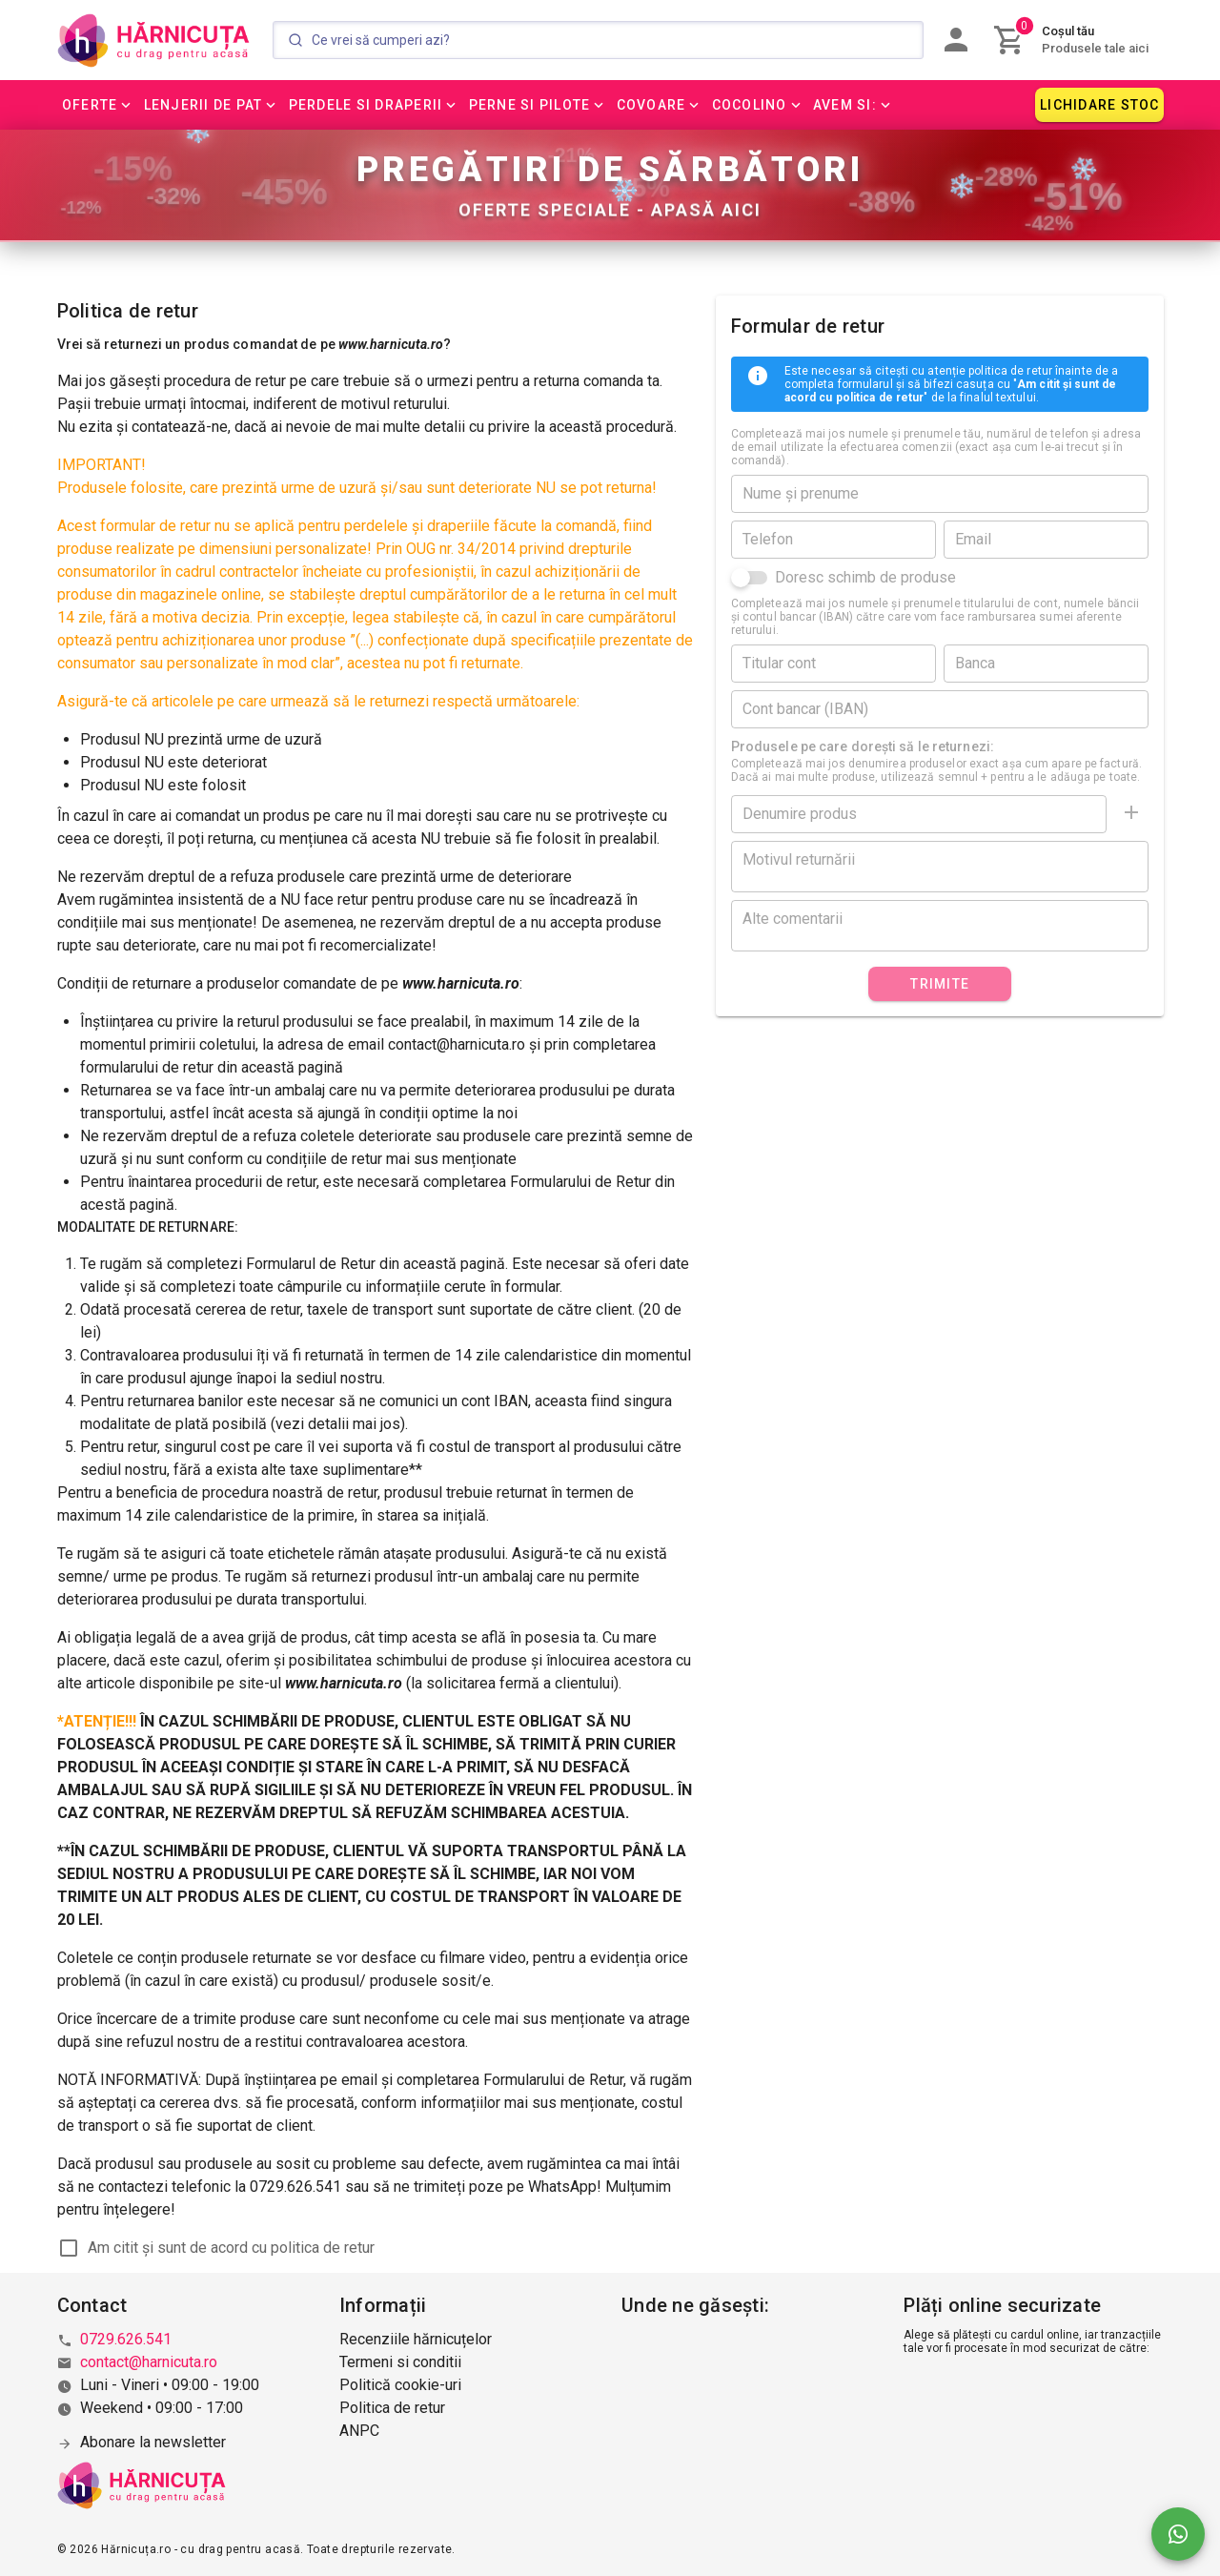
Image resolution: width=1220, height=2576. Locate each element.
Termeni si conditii (400, 2362)
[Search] (598, 40)
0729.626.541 (126, 2339)
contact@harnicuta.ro (148, 2362)
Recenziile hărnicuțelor (415, 2339)
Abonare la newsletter (153, 2442)
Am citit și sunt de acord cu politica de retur (231, 2249)
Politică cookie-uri (400, 2385)
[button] (98, 105)
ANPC (359, 2431)
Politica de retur (392, 2408)
